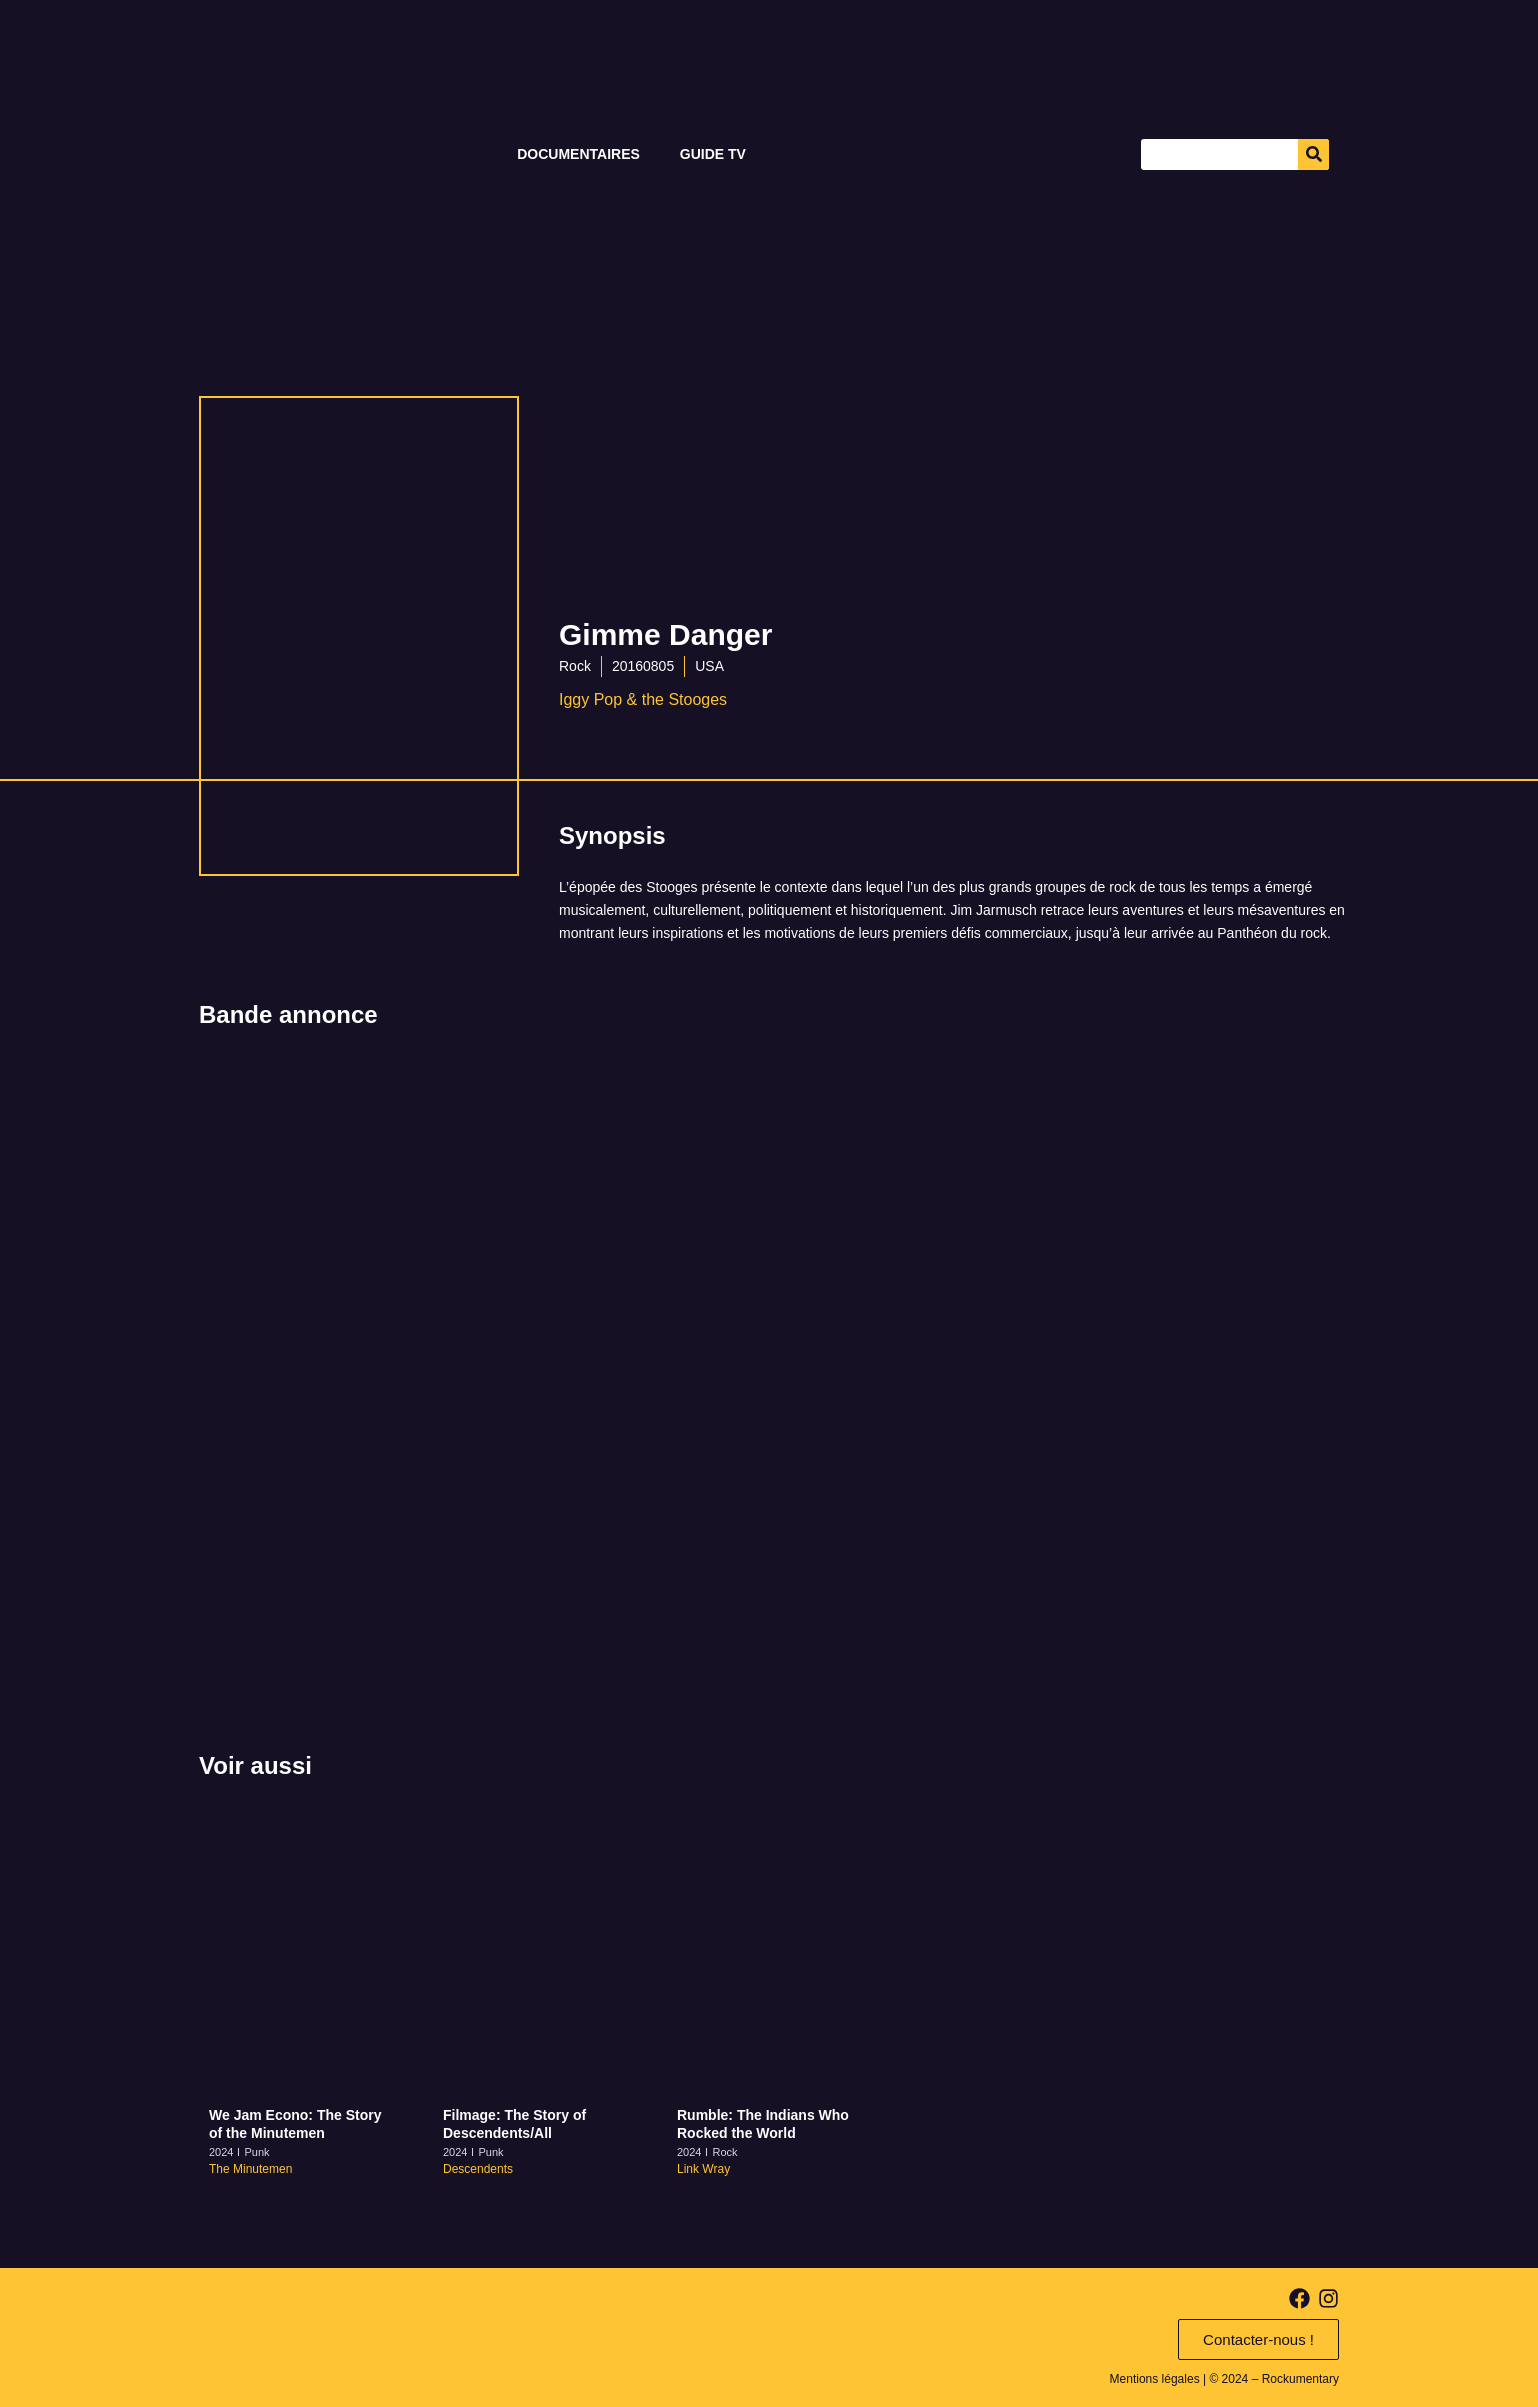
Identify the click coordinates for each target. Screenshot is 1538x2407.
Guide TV (713, 154)
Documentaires (578, 154)
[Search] (1313, 154)
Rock (575, 666)
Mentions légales (1155, 2379)
